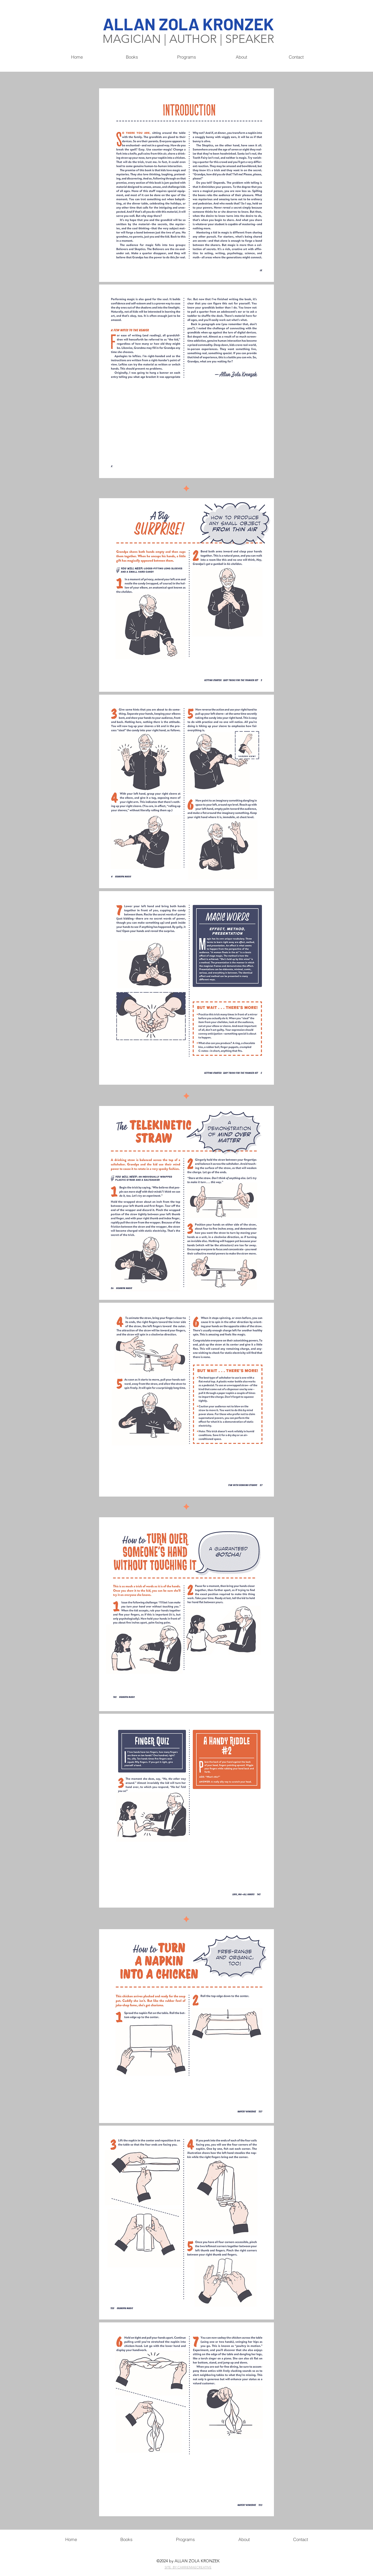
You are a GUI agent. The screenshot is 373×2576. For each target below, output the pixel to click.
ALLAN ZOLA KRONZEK (188, 24)
